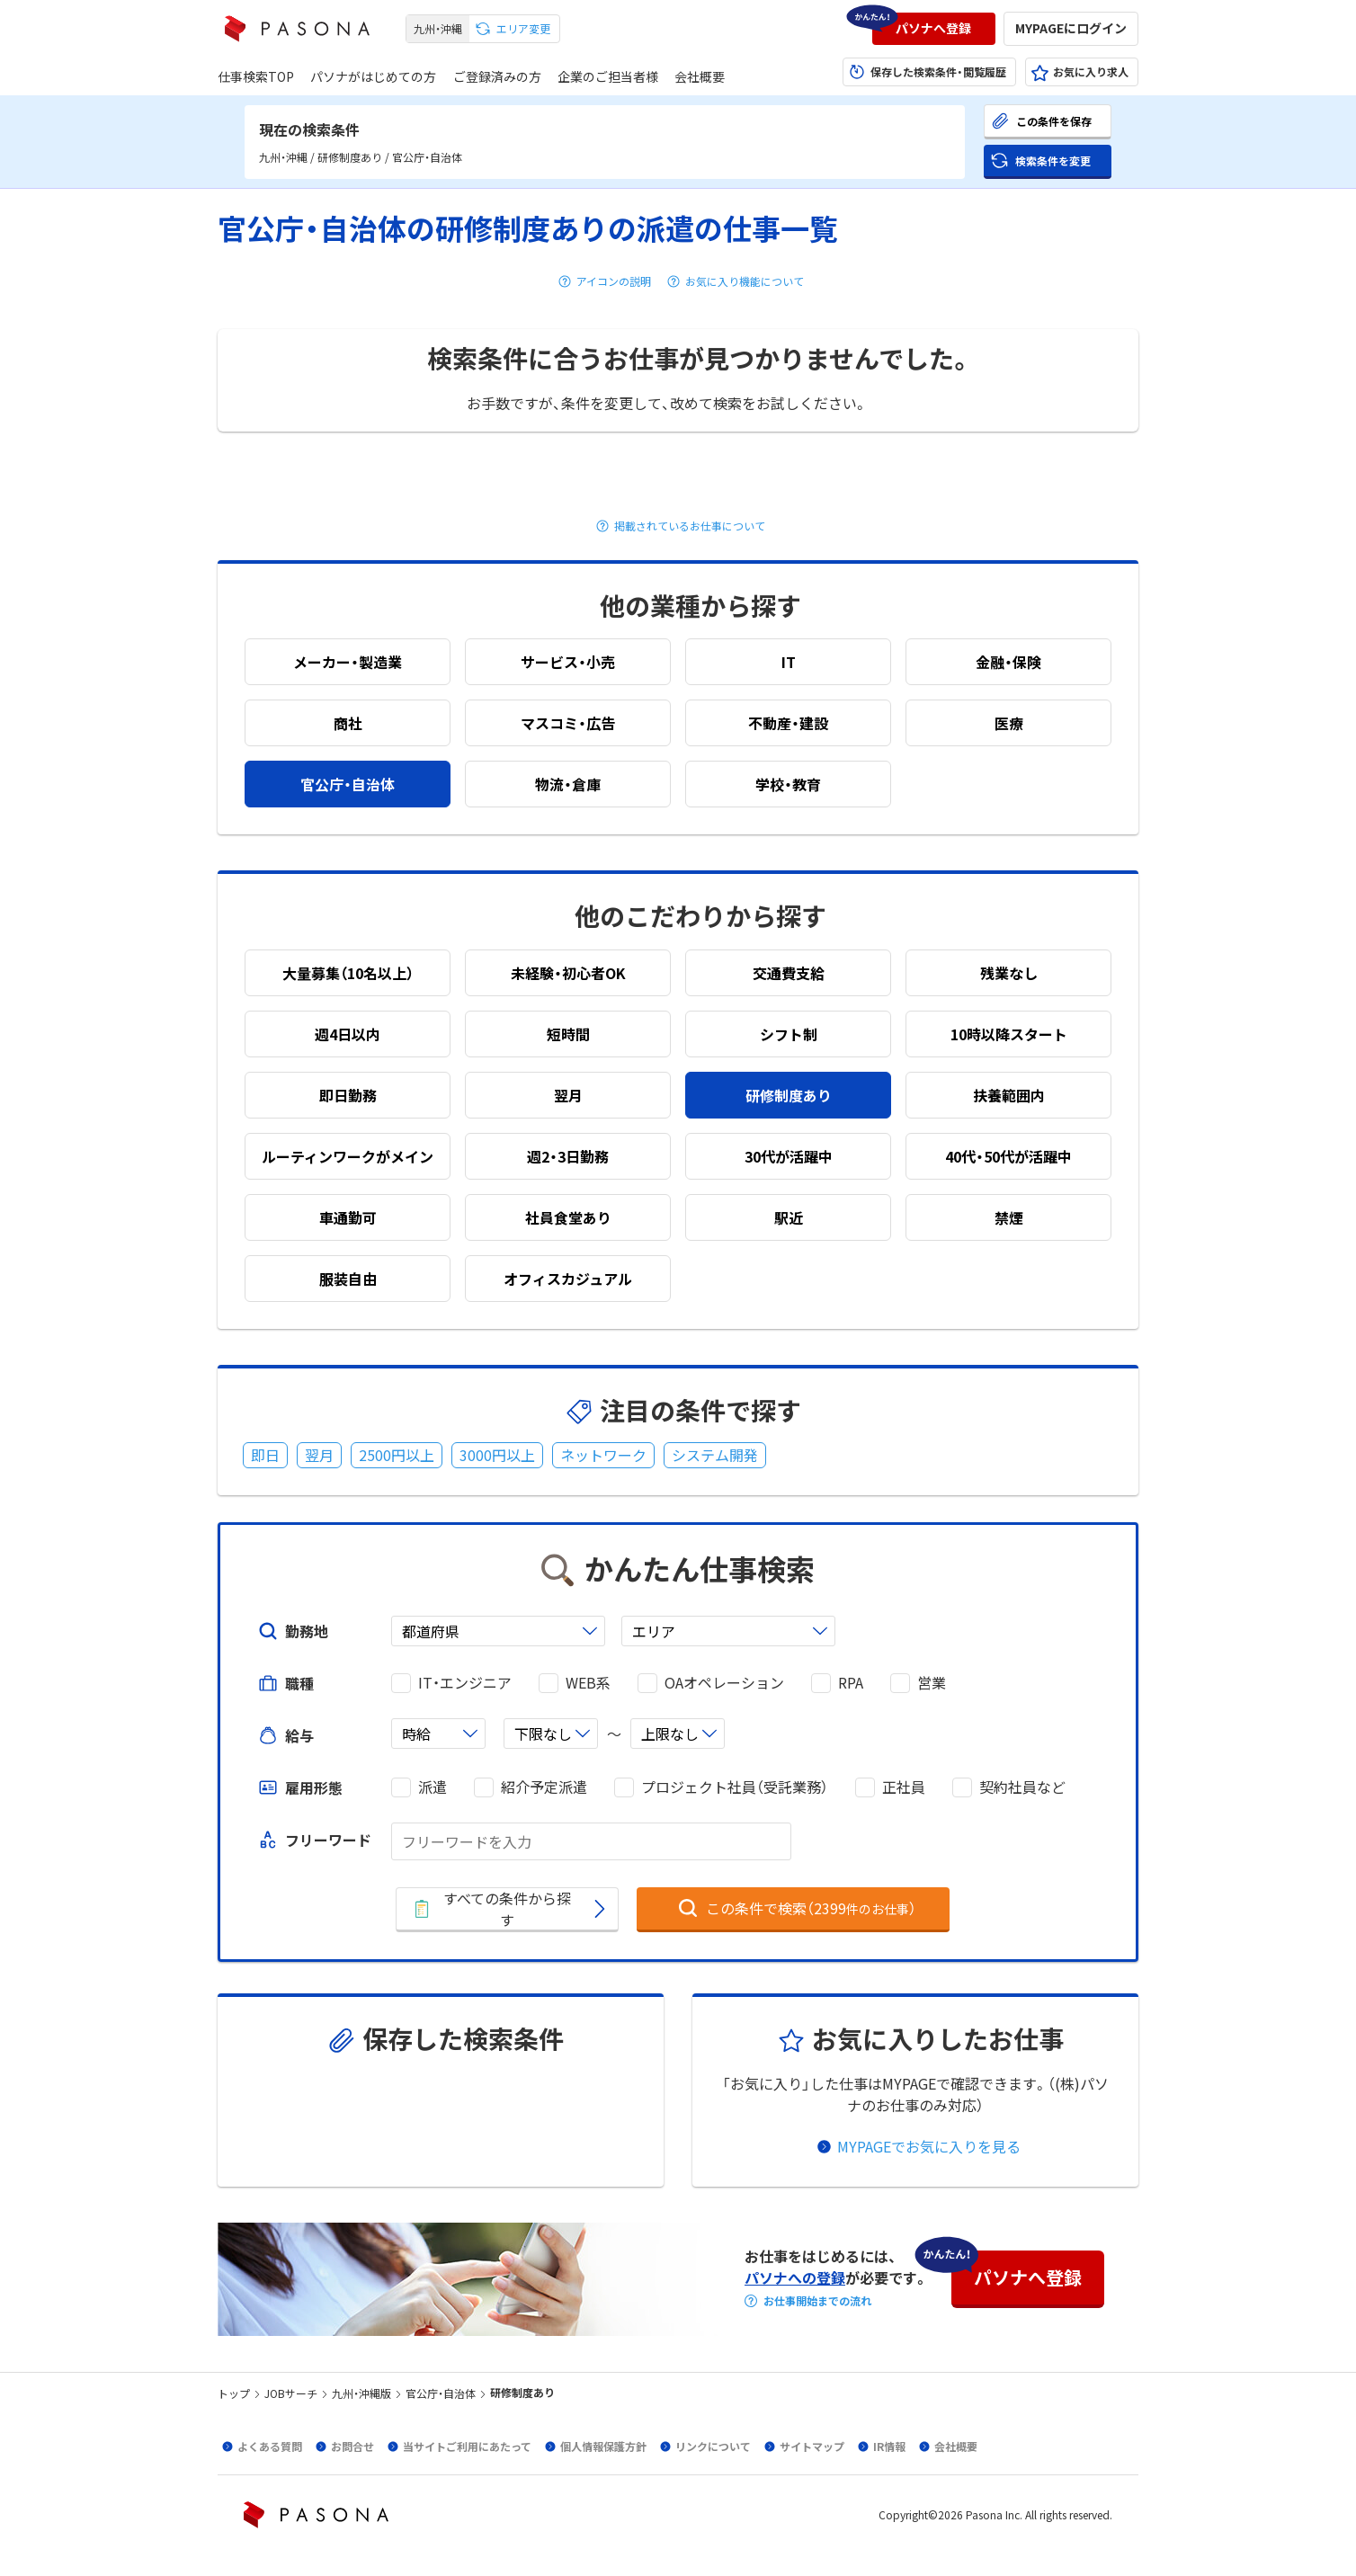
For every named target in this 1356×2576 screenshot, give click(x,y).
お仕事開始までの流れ (817, 2301)
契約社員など (1022, 1787)
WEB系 (588, 1682)
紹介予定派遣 (544, 1787)
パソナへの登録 (795, 2277)
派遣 (432, 1787)
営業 (931, 1682)
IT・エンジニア (465, 1682)
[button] (933, 29)
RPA (850, 1682)
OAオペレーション (724, 1682)
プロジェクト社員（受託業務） (734, 1787)
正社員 (903, 1787)
